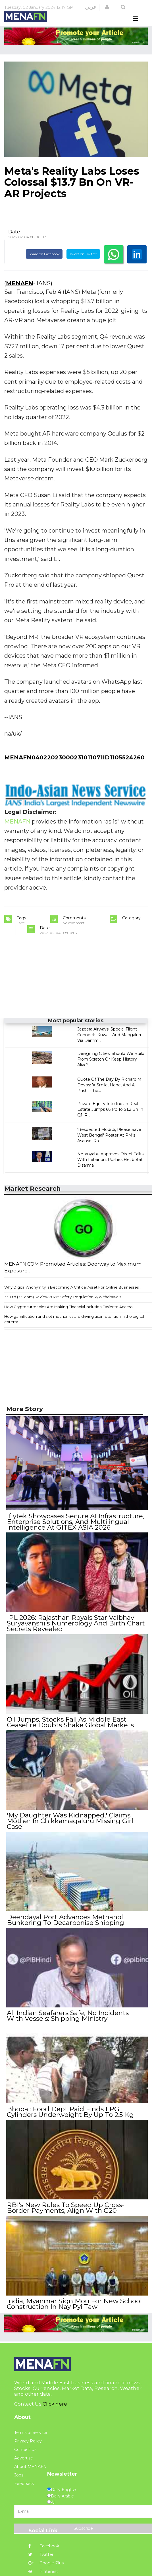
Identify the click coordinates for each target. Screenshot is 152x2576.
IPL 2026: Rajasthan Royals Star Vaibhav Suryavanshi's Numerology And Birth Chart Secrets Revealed (75, 1632)
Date (14, 242)
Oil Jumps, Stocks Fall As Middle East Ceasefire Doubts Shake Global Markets (69, 1729)
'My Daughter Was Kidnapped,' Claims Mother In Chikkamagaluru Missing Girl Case (69, 1826)
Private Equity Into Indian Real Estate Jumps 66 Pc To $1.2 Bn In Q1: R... (110, 1120)
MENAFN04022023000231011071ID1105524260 (74, 768)
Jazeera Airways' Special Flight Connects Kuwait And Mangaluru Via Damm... (110, 1045)
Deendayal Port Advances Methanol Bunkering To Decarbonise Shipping (65, 1924)
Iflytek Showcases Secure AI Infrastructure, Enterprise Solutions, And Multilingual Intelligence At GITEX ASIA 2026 (75, 1531)
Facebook (43, 2544)
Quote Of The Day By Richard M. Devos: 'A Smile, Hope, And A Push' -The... (109, 1096)
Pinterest (43, 2570)
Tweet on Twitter (83, 264)
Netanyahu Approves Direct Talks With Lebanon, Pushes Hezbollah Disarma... (110, 1170)
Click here (55, 2403)
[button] (107, 7)
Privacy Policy (28, 2439)
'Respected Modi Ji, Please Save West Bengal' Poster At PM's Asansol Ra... (109, 1146)
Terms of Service (30, 2431)
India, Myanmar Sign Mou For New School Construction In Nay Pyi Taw (73, 2303)
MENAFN (19, 293)
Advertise (23, 2456)
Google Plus (46, 2561)
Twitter (40, 2553)
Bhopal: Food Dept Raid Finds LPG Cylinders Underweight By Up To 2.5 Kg (69, 2114)
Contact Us (25, 2448)
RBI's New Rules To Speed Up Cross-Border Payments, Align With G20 (76, 2208)
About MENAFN (30, 2465)
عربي (91, 7)
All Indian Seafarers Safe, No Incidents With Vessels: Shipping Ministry (76, 2019)
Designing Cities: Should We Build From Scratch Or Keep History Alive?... (110, 1070)
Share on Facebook (44, 264)
